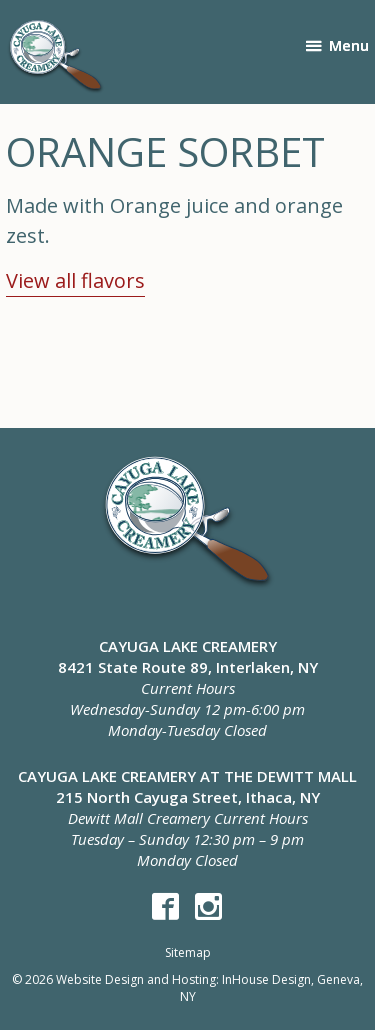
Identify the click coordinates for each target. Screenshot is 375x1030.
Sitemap (188, 952)
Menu (349, 45)
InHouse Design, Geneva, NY (272, 988)
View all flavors (75, 280)
